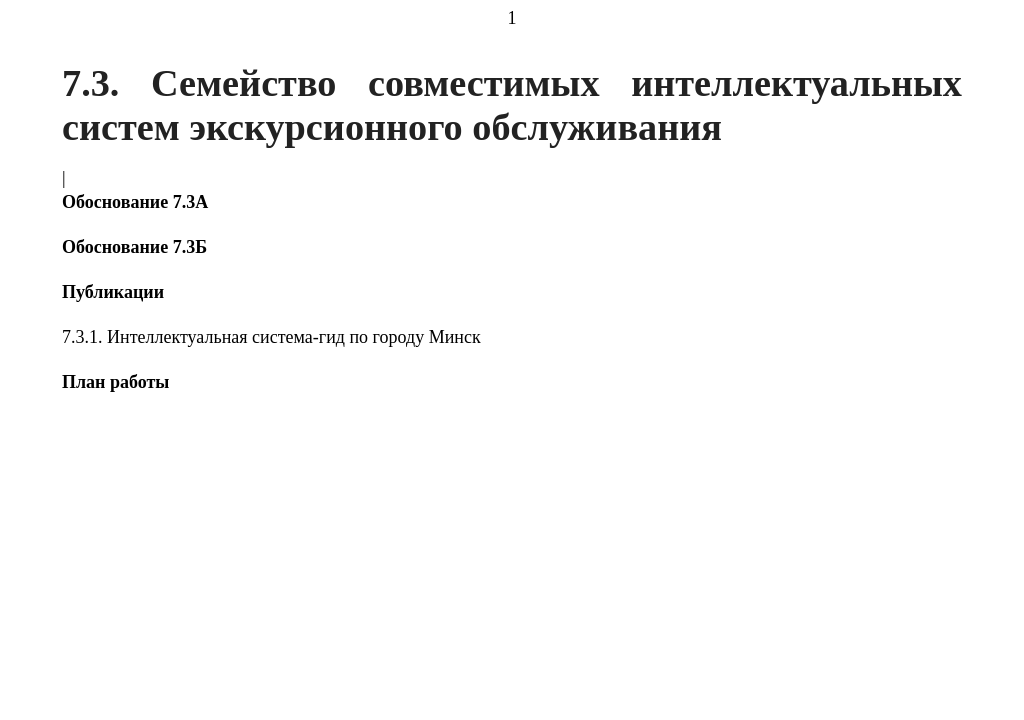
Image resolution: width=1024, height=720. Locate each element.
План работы (115, 382)
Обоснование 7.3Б (134, 247)
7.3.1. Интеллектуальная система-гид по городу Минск (271, 337)
